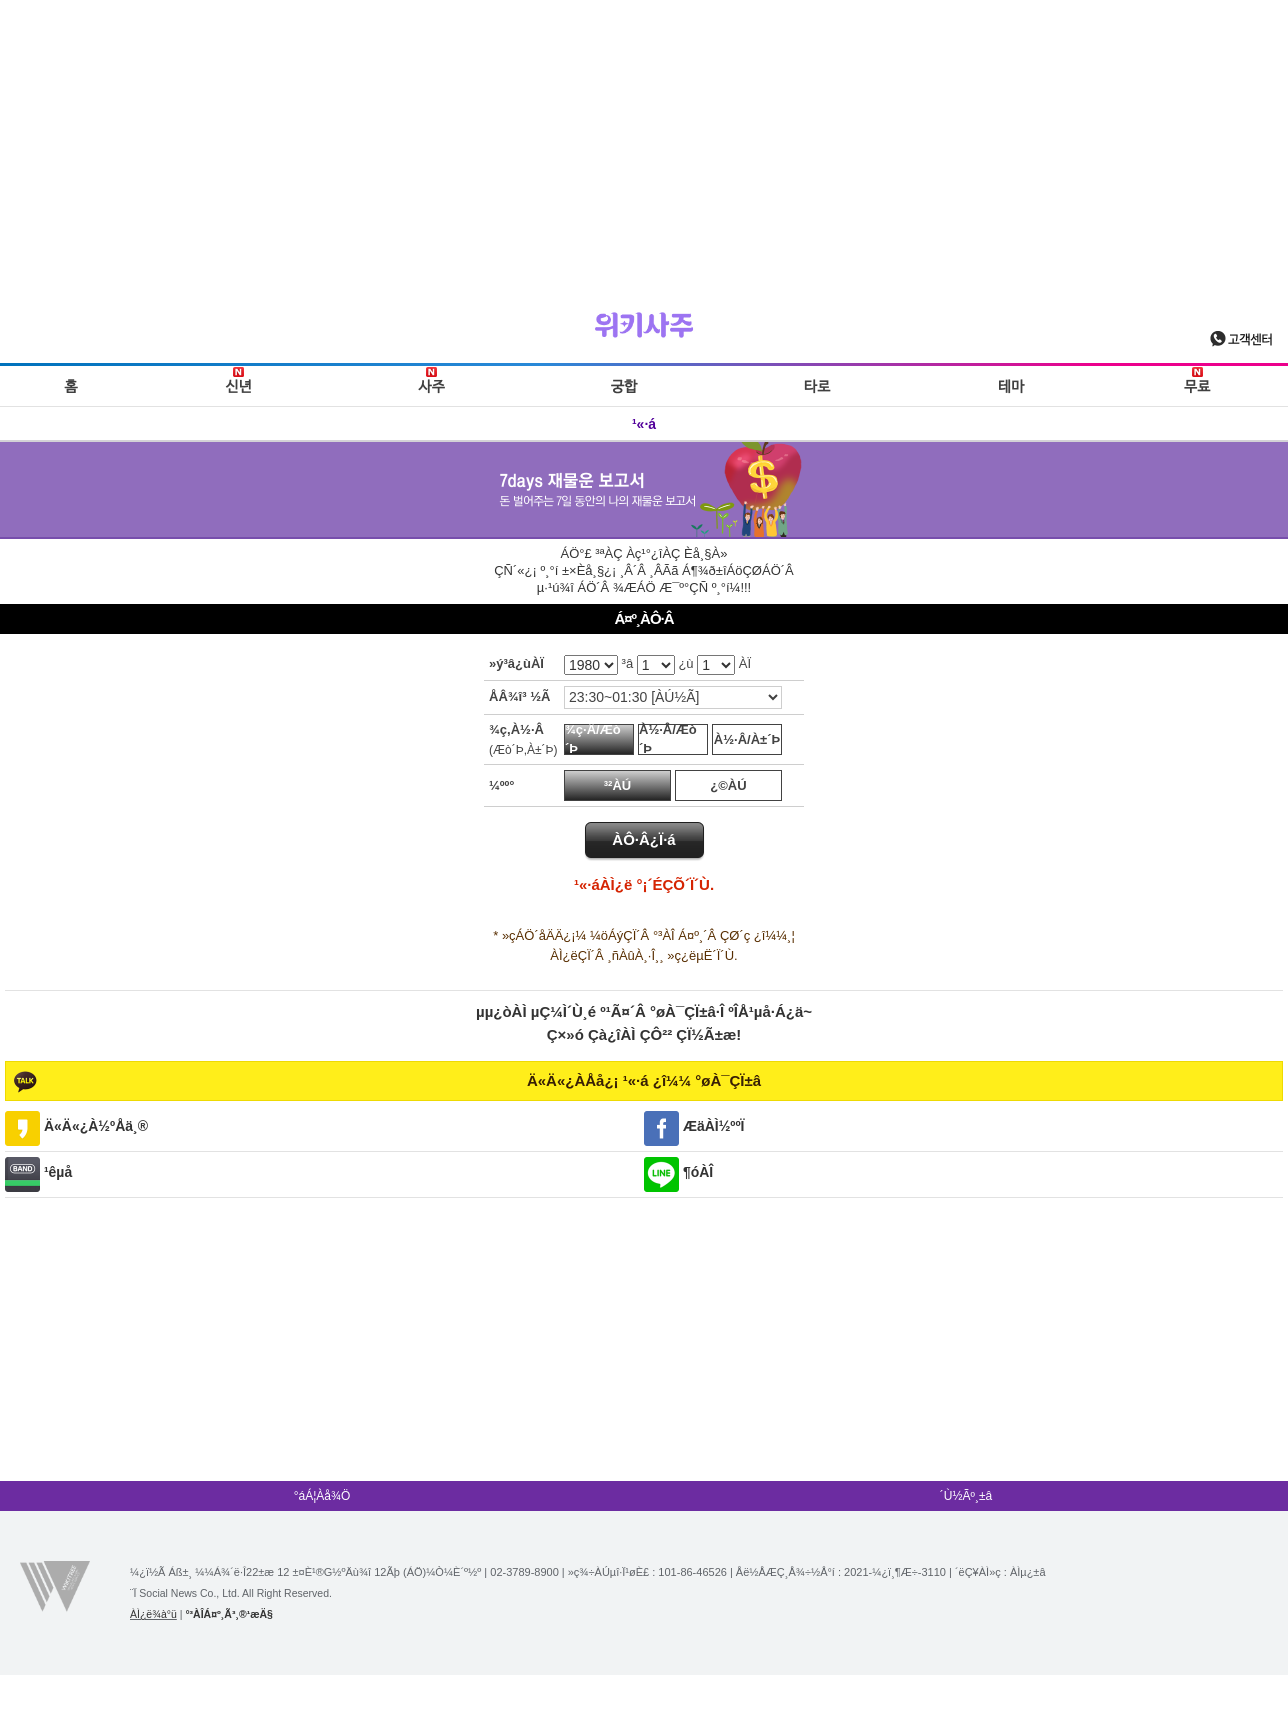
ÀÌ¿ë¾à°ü (153, 1614)
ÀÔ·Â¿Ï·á (643, 839)
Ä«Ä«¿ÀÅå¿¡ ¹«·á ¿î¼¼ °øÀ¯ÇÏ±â (644, 1080)
